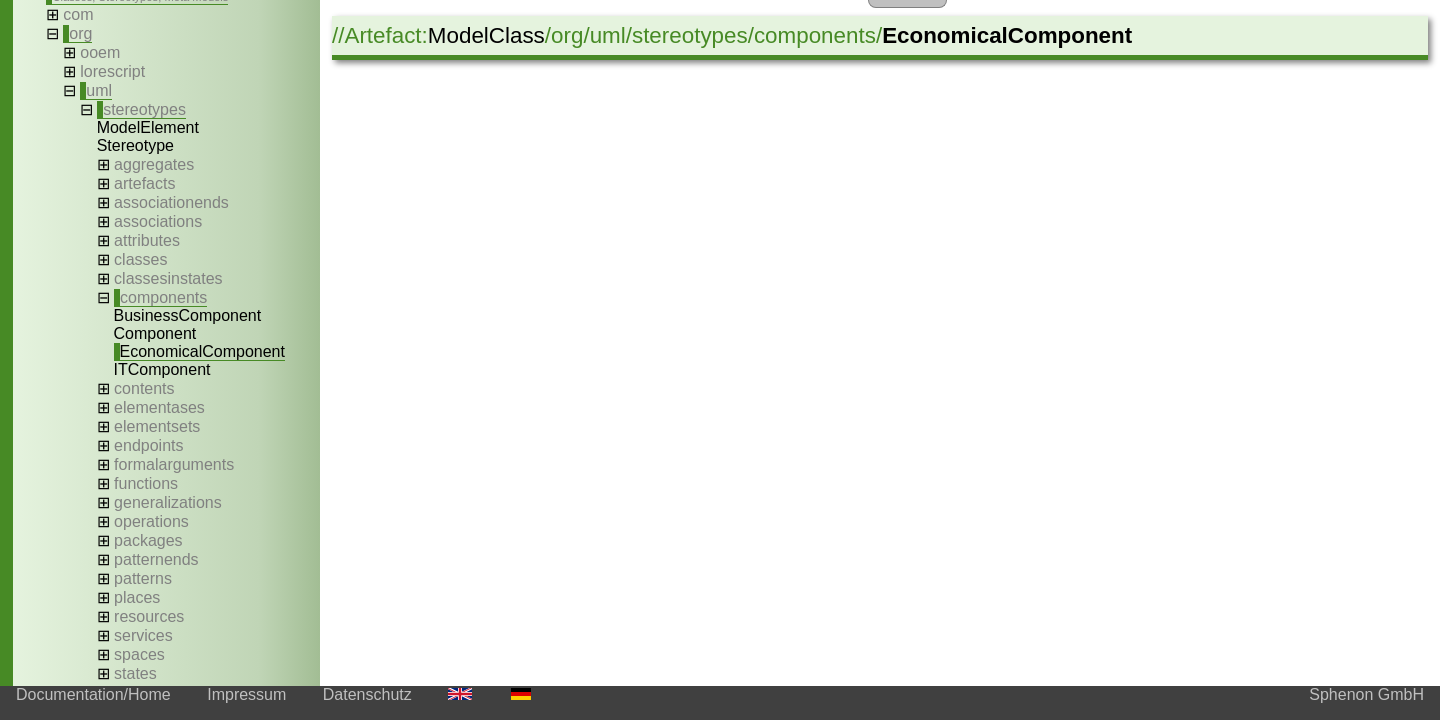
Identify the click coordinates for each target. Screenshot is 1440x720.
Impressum (246, 694)
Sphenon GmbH (1366, 694)
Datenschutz (367, 694)
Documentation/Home (93, 694)
